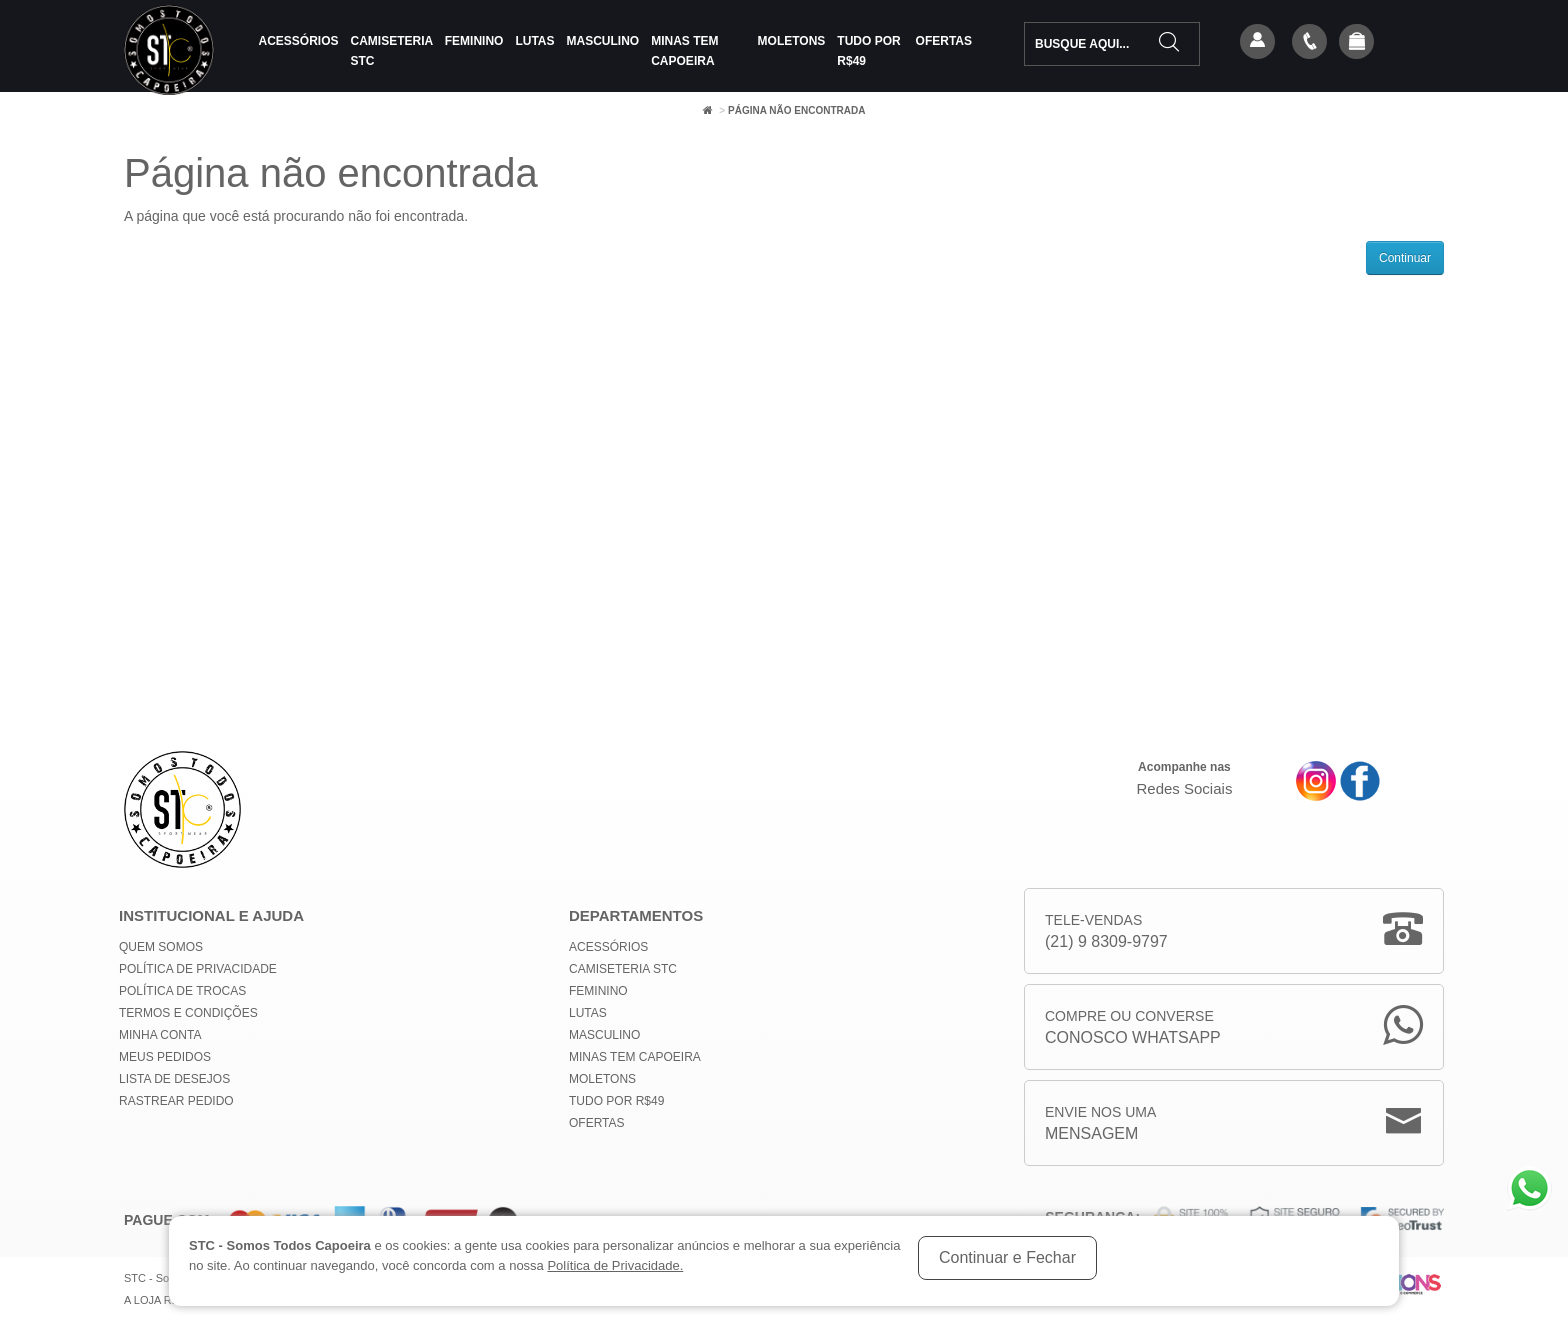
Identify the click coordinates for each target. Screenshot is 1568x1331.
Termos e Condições (188, 1013)
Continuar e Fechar (1007, 1257)
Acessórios (299, 41)
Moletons (792, 41)
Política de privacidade (198, 969)
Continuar (1405, 258)
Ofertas (944, 41)
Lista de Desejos (174, 1079)
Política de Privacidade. (615, 1265)
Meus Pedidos (165, 1057)
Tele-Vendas (1106, 932)
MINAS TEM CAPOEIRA (684, 51)
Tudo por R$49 (868, 51)
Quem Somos (161, 947)
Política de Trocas (182, 991)
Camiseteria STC (392, 51)
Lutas (534, 41)
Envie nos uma (1100, 1124)
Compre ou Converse (1133, 1028)
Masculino (603, 41)
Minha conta (160, 1035)
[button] (1357, 43)
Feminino (474, 41)
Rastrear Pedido (176, 1101)
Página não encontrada (796, 110)
